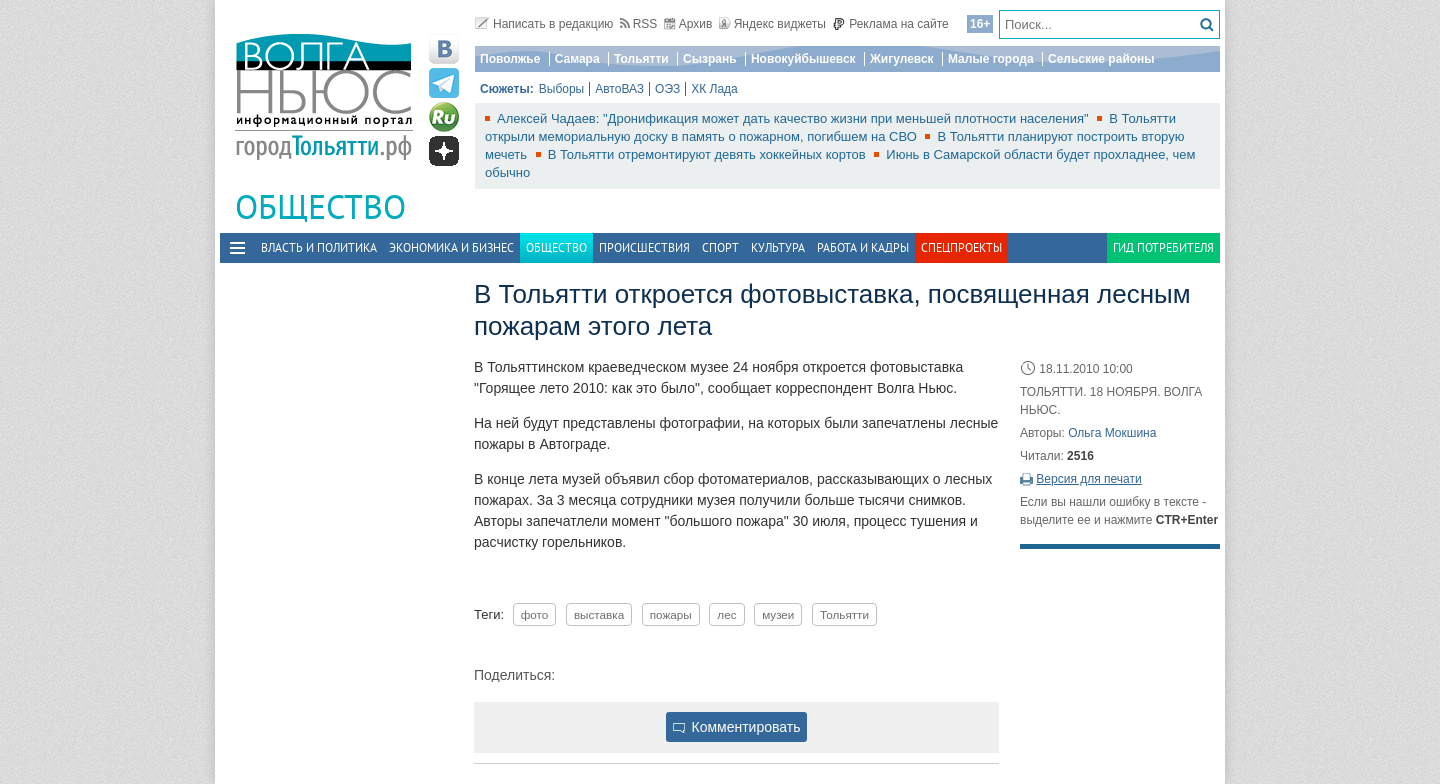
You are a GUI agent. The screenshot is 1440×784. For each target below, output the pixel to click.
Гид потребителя (1163, 247)
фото (535, 614)
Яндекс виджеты (772, 24)
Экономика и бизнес (451, 247)
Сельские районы (1101, 59)
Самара (577, 59)
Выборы (561, 89)
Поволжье (510, 59)
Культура (778, 247)
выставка (599, 614)
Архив (688, 24)
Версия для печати (1088, 479)
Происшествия (644, 247)
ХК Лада (714, 89)
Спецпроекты (961, 247)
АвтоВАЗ (619, 89)
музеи (778, 614)
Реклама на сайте (890, 24)
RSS (639, 24)
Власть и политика (319, 247)
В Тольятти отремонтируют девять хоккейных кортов (709, 154)
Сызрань (710, 59)
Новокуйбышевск (803, 59)
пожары (671, 614)
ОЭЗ (667, 89)
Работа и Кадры (863, 247)
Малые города (991, 59)
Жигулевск (902, 59)
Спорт (720, 247)
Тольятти (641, 59)
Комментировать (737, 727)
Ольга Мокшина (1112, 433)
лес (726, 614)
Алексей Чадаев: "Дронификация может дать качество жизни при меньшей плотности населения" (794, 118)
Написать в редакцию (544, 24)
